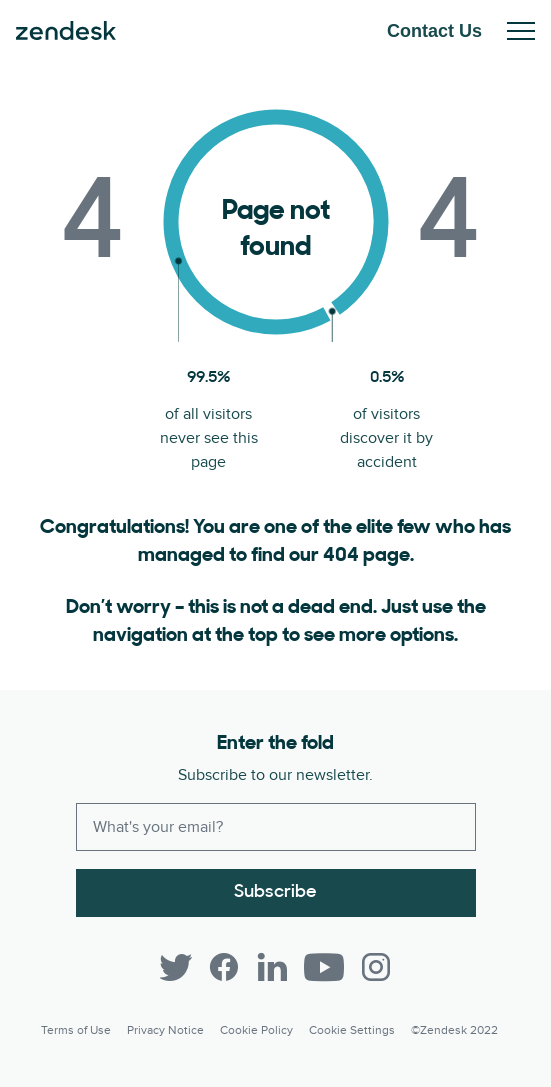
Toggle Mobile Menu (521, 31)
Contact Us (434, 31)
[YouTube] (324, 967)
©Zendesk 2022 (454, 1030)
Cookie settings (352, 1030)
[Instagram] (376, 967)
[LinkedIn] (272, 967)
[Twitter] (176, 967)
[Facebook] (224, 967)
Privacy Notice (165, 1030)
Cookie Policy (256, 1030)
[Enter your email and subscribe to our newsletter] (276, 827)
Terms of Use (76, 1030)
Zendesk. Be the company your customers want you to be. (66, 31)
